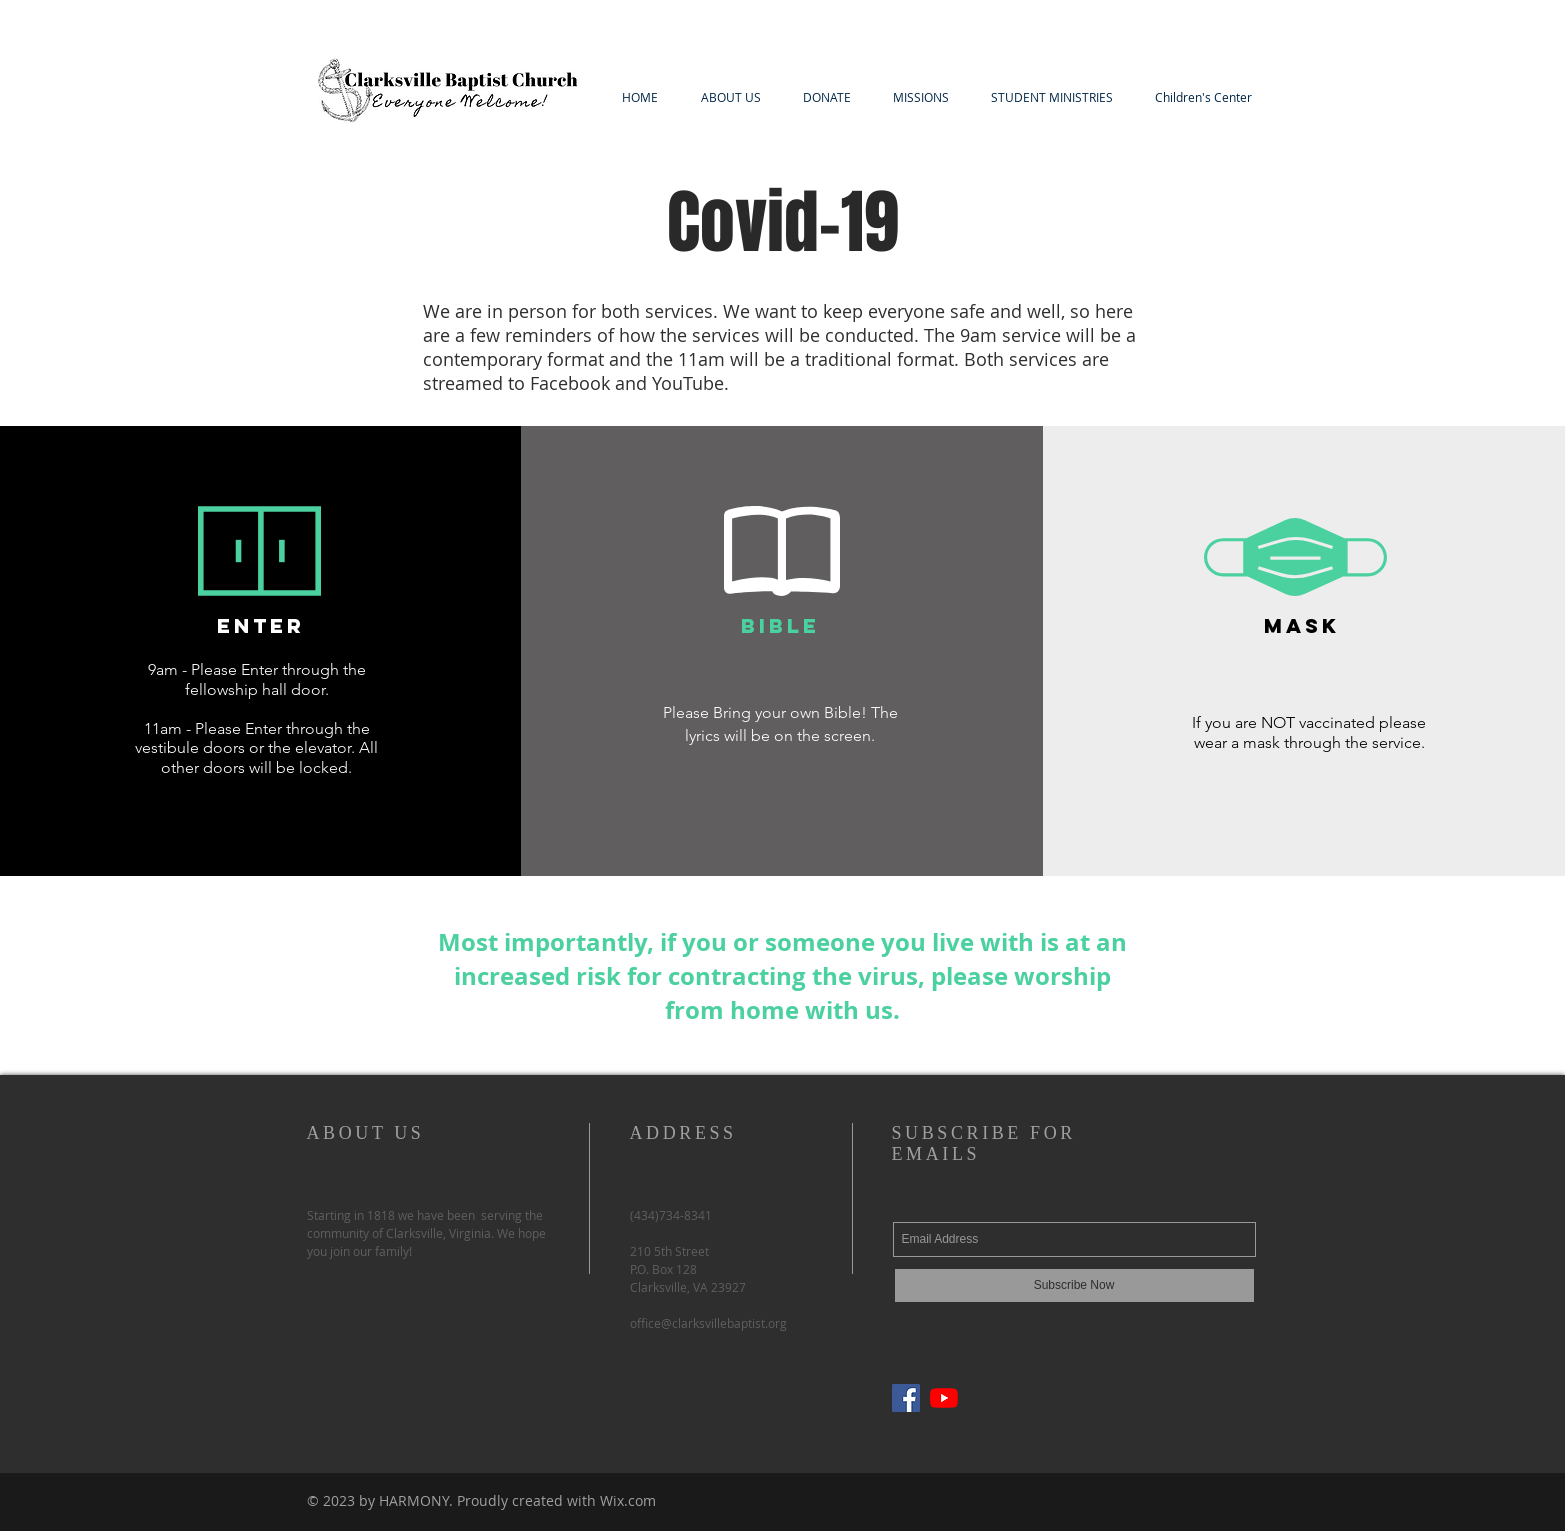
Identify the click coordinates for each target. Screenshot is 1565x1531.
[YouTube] (944, 1398)
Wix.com (628, 1500)
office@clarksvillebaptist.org (708, 1323)
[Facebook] (906, 1398)
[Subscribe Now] (1074, 1285)
